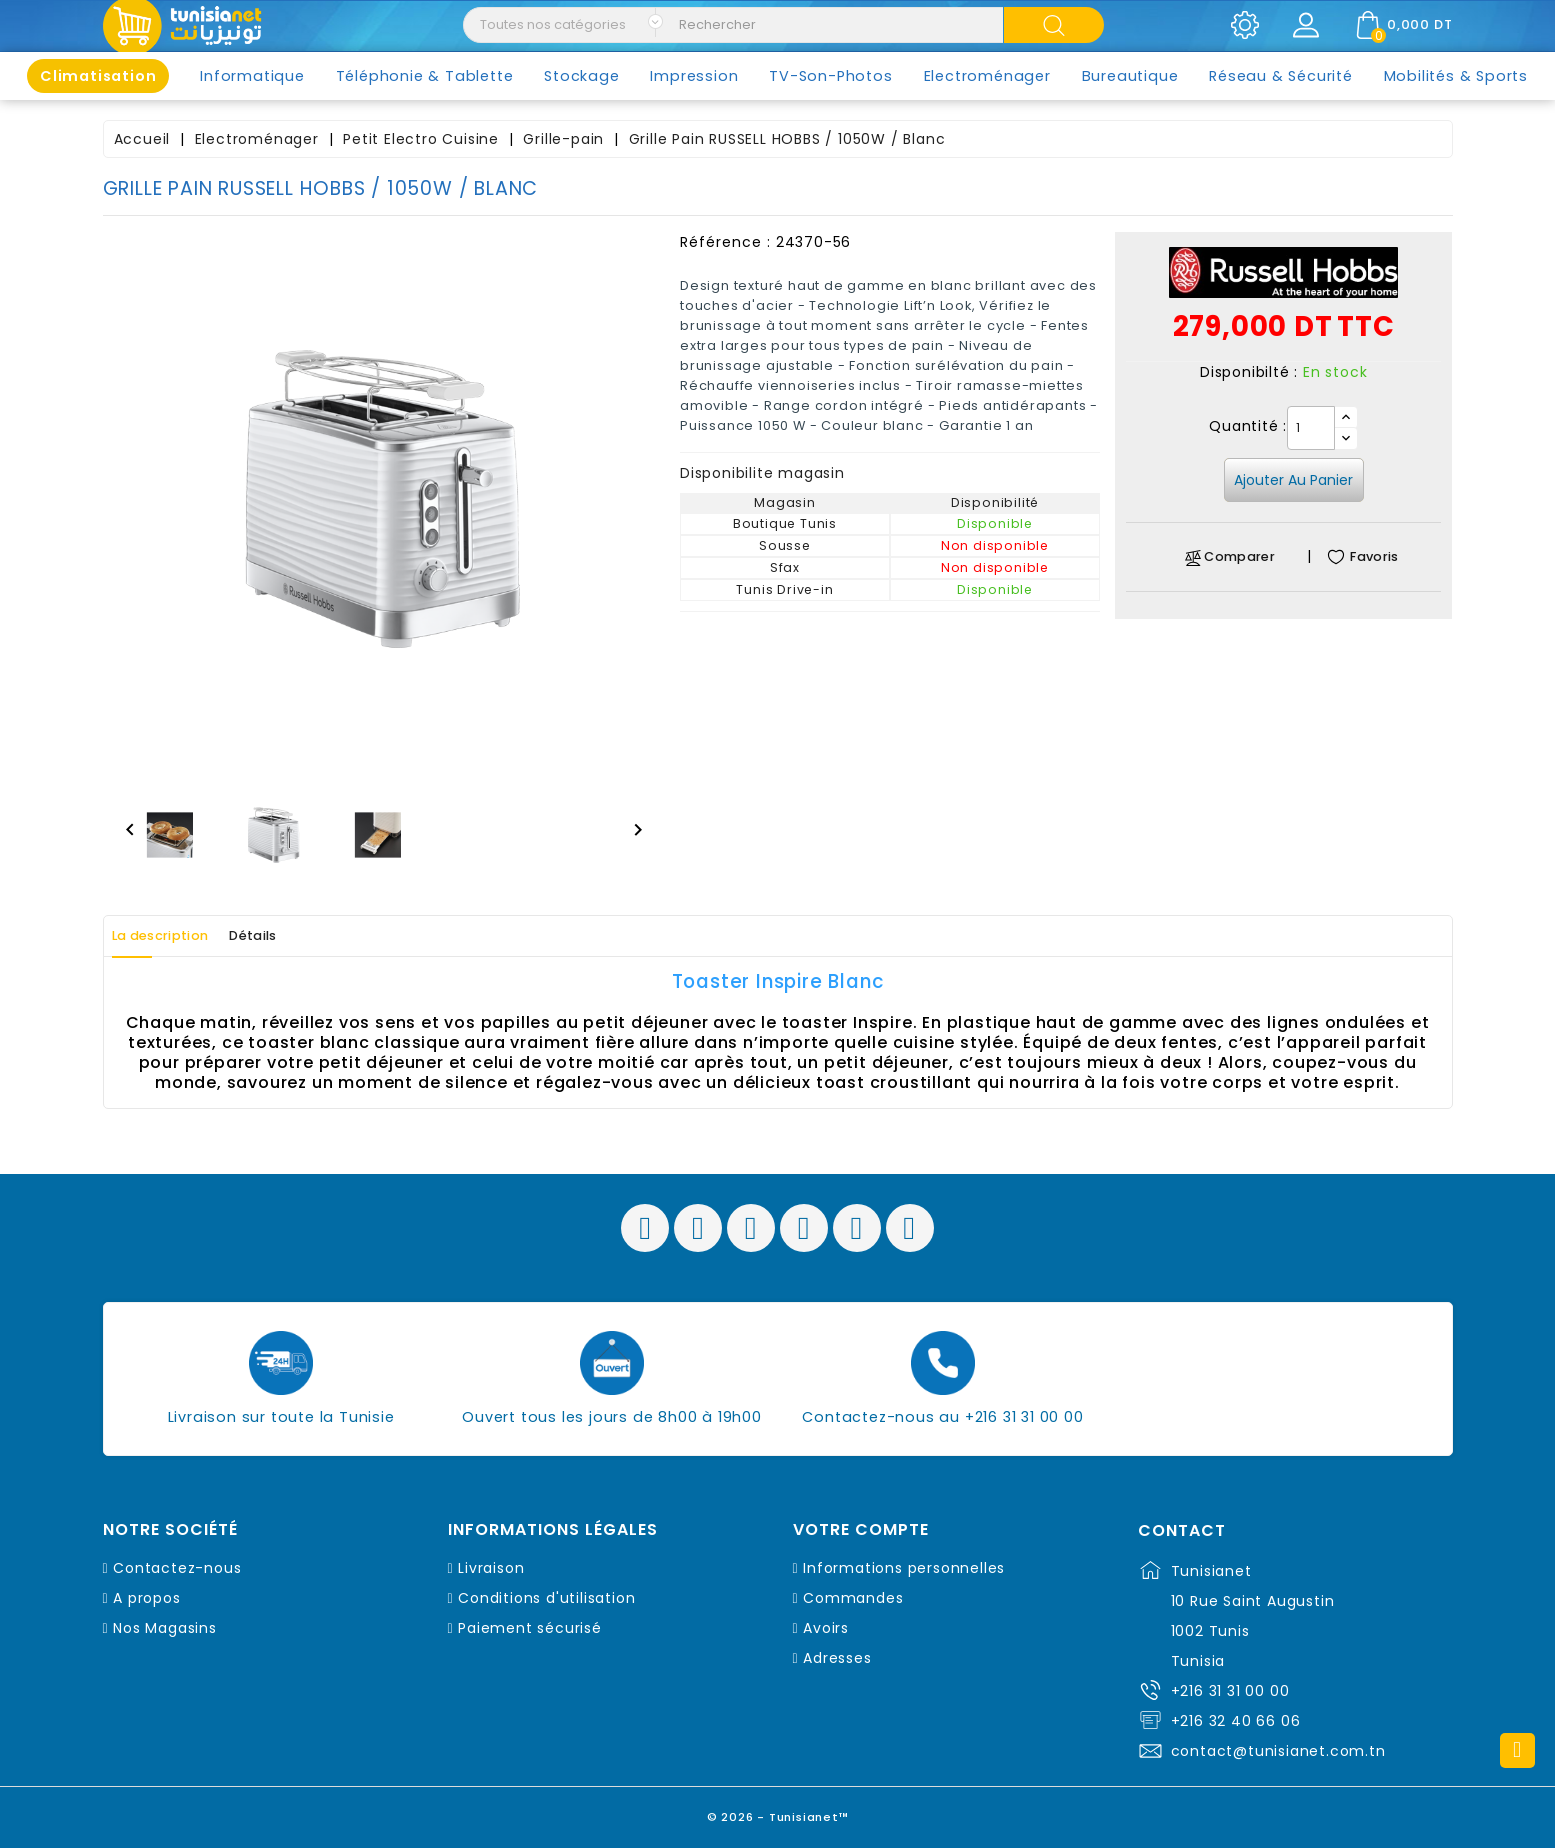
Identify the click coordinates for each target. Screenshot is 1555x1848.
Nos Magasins (165, 1628)
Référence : (725, 242)
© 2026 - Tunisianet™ (777, 1812)
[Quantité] (1311, 428)
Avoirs (826, 1628)
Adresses (837, 1658)
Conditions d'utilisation (546, 1598)
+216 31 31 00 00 (1230, 1691)
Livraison (491, 1568)
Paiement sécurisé (530, 1628)
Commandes (853, 1598)
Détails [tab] (296, 936)
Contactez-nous (177, 1568)
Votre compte (861, 1530)
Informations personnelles (904, 1568)
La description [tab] (176, 936)
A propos (146, 1598)
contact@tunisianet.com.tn (1278, 1751)
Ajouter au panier (1293, 480)
